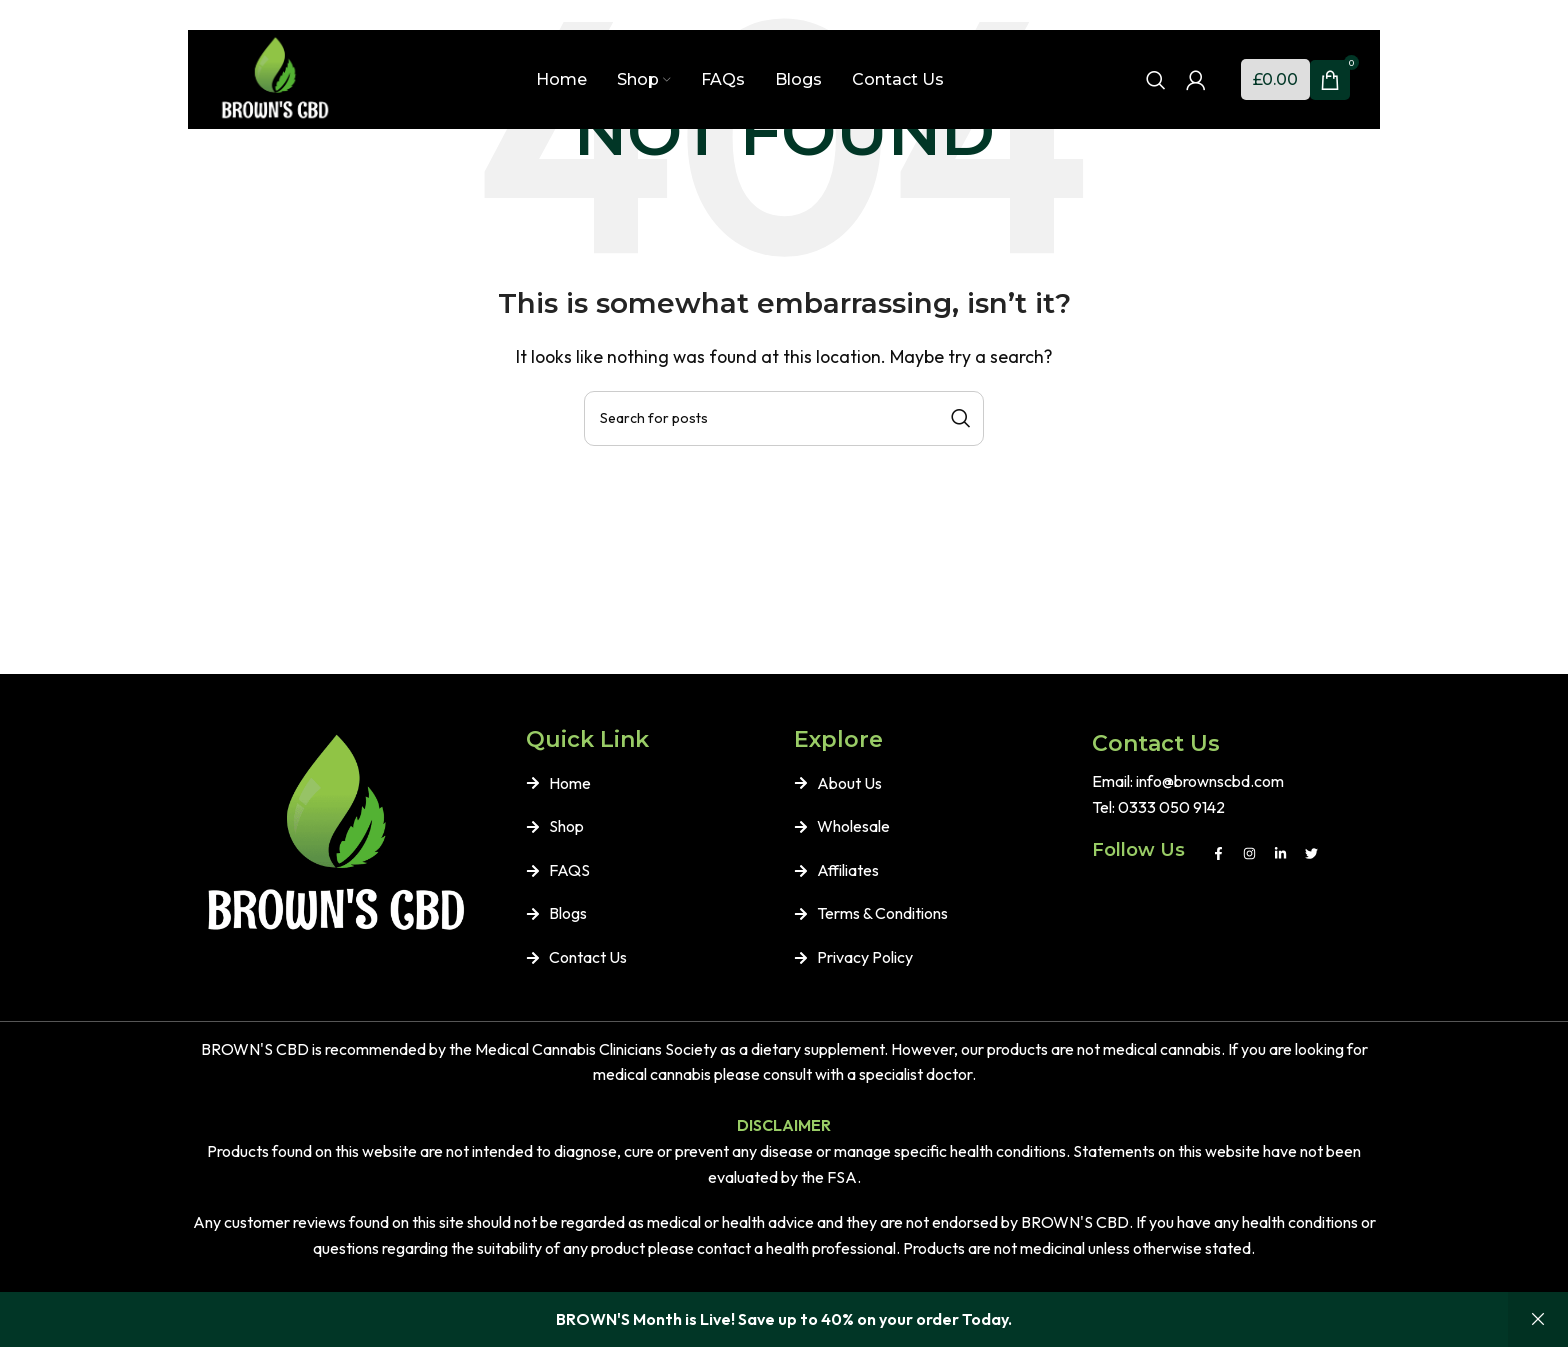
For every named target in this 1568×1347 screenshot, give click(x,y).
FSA (842, 1177)
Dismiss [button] (1538, 1319)
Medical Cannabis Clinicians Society (596, 1049)
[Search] (1156, 82)
